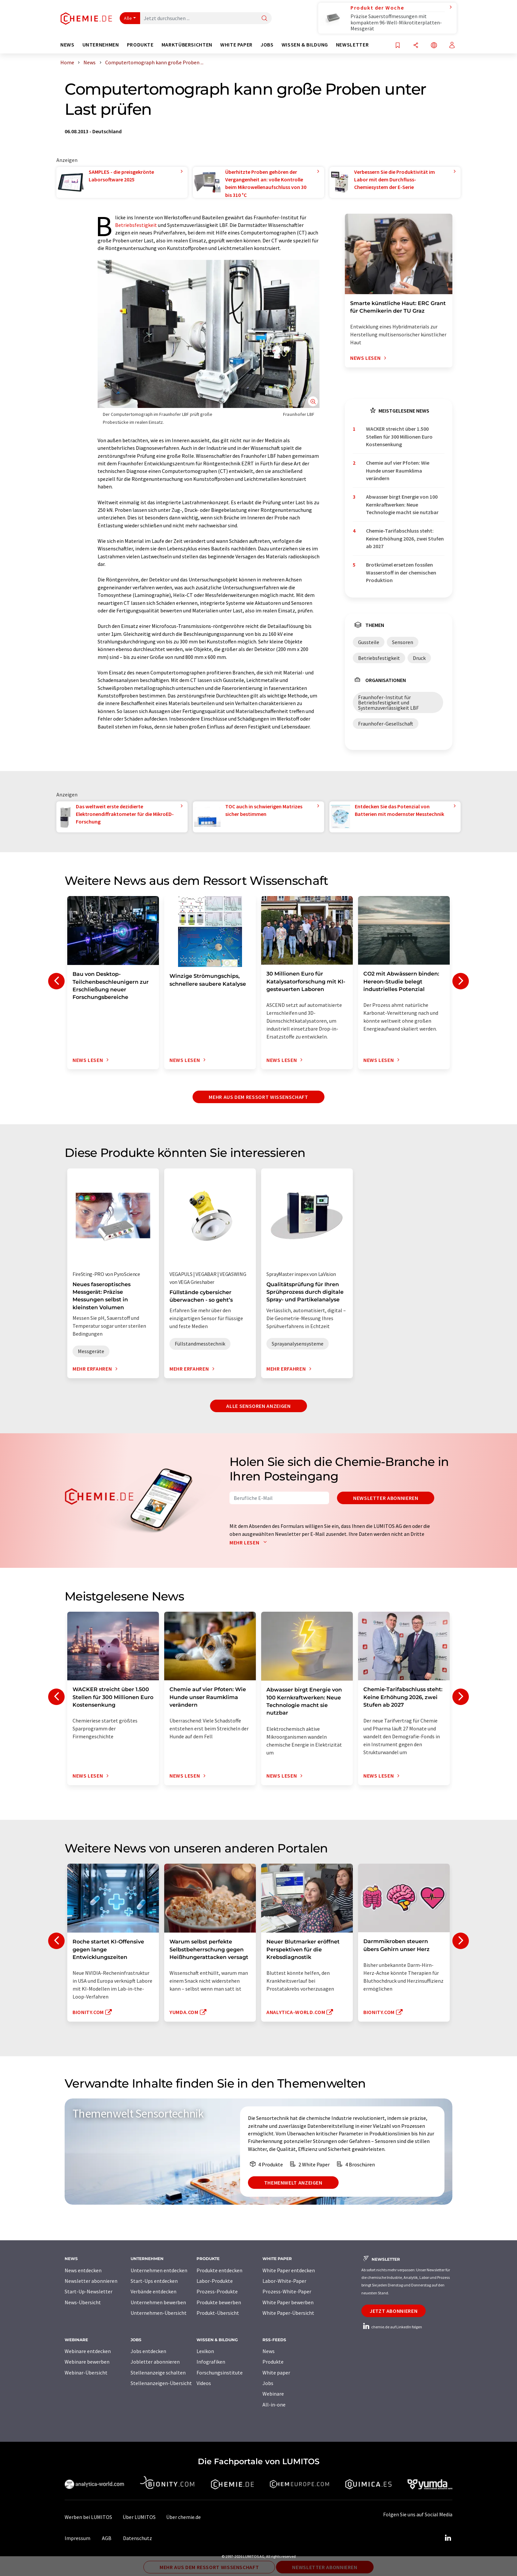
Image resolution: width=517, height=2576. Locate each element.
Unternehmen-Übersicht (159, 2313)
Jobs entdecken (148, 2351)
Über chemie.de (183, 2517)
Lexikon (205, 2351)
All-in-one (274, 2404)
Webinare (273, 2393)
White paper (276, 2372)
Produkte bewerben (219, 2302)
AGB (106, 2538)
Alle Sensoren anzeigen (258, 1406)
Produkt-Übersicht (218, 2313)
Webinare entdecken (88, 2351)
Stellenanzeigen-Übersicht (161, 2383)
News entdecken (83, 2270)
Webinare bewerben (87, 2361)
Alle (128, 18)
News (268, 2351)
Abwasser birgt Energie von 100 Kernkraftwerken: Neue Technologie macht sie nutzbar (402, 504)
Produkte (273, 2361)
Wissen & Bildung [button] (305, 45)
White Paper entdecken (288, 2270)
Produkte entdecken (219, 2270)
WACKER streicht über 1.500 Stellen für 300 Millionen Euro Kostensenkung (399, 436)
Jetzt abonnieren (393, 2311)
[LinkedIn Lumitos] (447, 2538)
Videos (204, 2383)
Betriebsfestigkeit (136, 225)
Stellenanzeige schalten (158, 2372)
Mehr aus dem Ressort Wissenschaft (258, 1097)
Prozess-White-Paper (286, 2291)
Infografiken (211, 2361)
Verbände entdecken (153, 2291)
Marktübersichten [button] (187, 45)
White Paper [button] (236, 45)
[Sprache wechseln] (434, 45)
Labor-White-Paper (284, 2281)
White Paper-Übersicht (288, 2313)
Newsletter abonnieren (385, 1498)
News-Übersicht (83, 2302)
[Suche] (264, 18)
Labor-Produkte (215, 2281)
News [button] (67, 45)
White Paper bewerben (288, 2302)
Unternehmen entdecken (159, 2270)
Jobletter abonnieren (155, 2361)
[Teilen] (415, 45)
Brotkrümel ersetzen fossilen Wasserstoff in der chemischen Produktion (401, 572)
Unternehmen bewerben (158, 2302)
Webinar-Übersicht (86, 2372)
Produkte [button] (140, 45)
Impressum (77, 2538)
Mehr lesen (249, 1542)
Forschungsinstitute (220, 2372)
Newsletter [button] (352, 45)
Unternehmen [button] (100, 45)
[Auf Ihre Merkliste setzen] (397, 45)
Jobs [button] (267, 45)
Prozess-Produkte (217, 2291)
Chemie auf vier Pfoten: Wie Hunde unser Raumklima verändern (397, 470)
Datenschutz (137, 2538)
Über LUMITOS (139, 2517)
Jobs (267, 2383)
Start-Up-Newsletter (88, 2291)
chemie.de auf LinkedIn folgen (391, 2326)
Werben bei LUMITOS (88, 2517)
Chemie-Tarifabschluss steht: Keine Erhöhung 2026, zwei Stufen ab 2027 (405, 538)
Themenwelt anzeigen (293, 2182)
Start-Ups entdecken (154, 2281)
